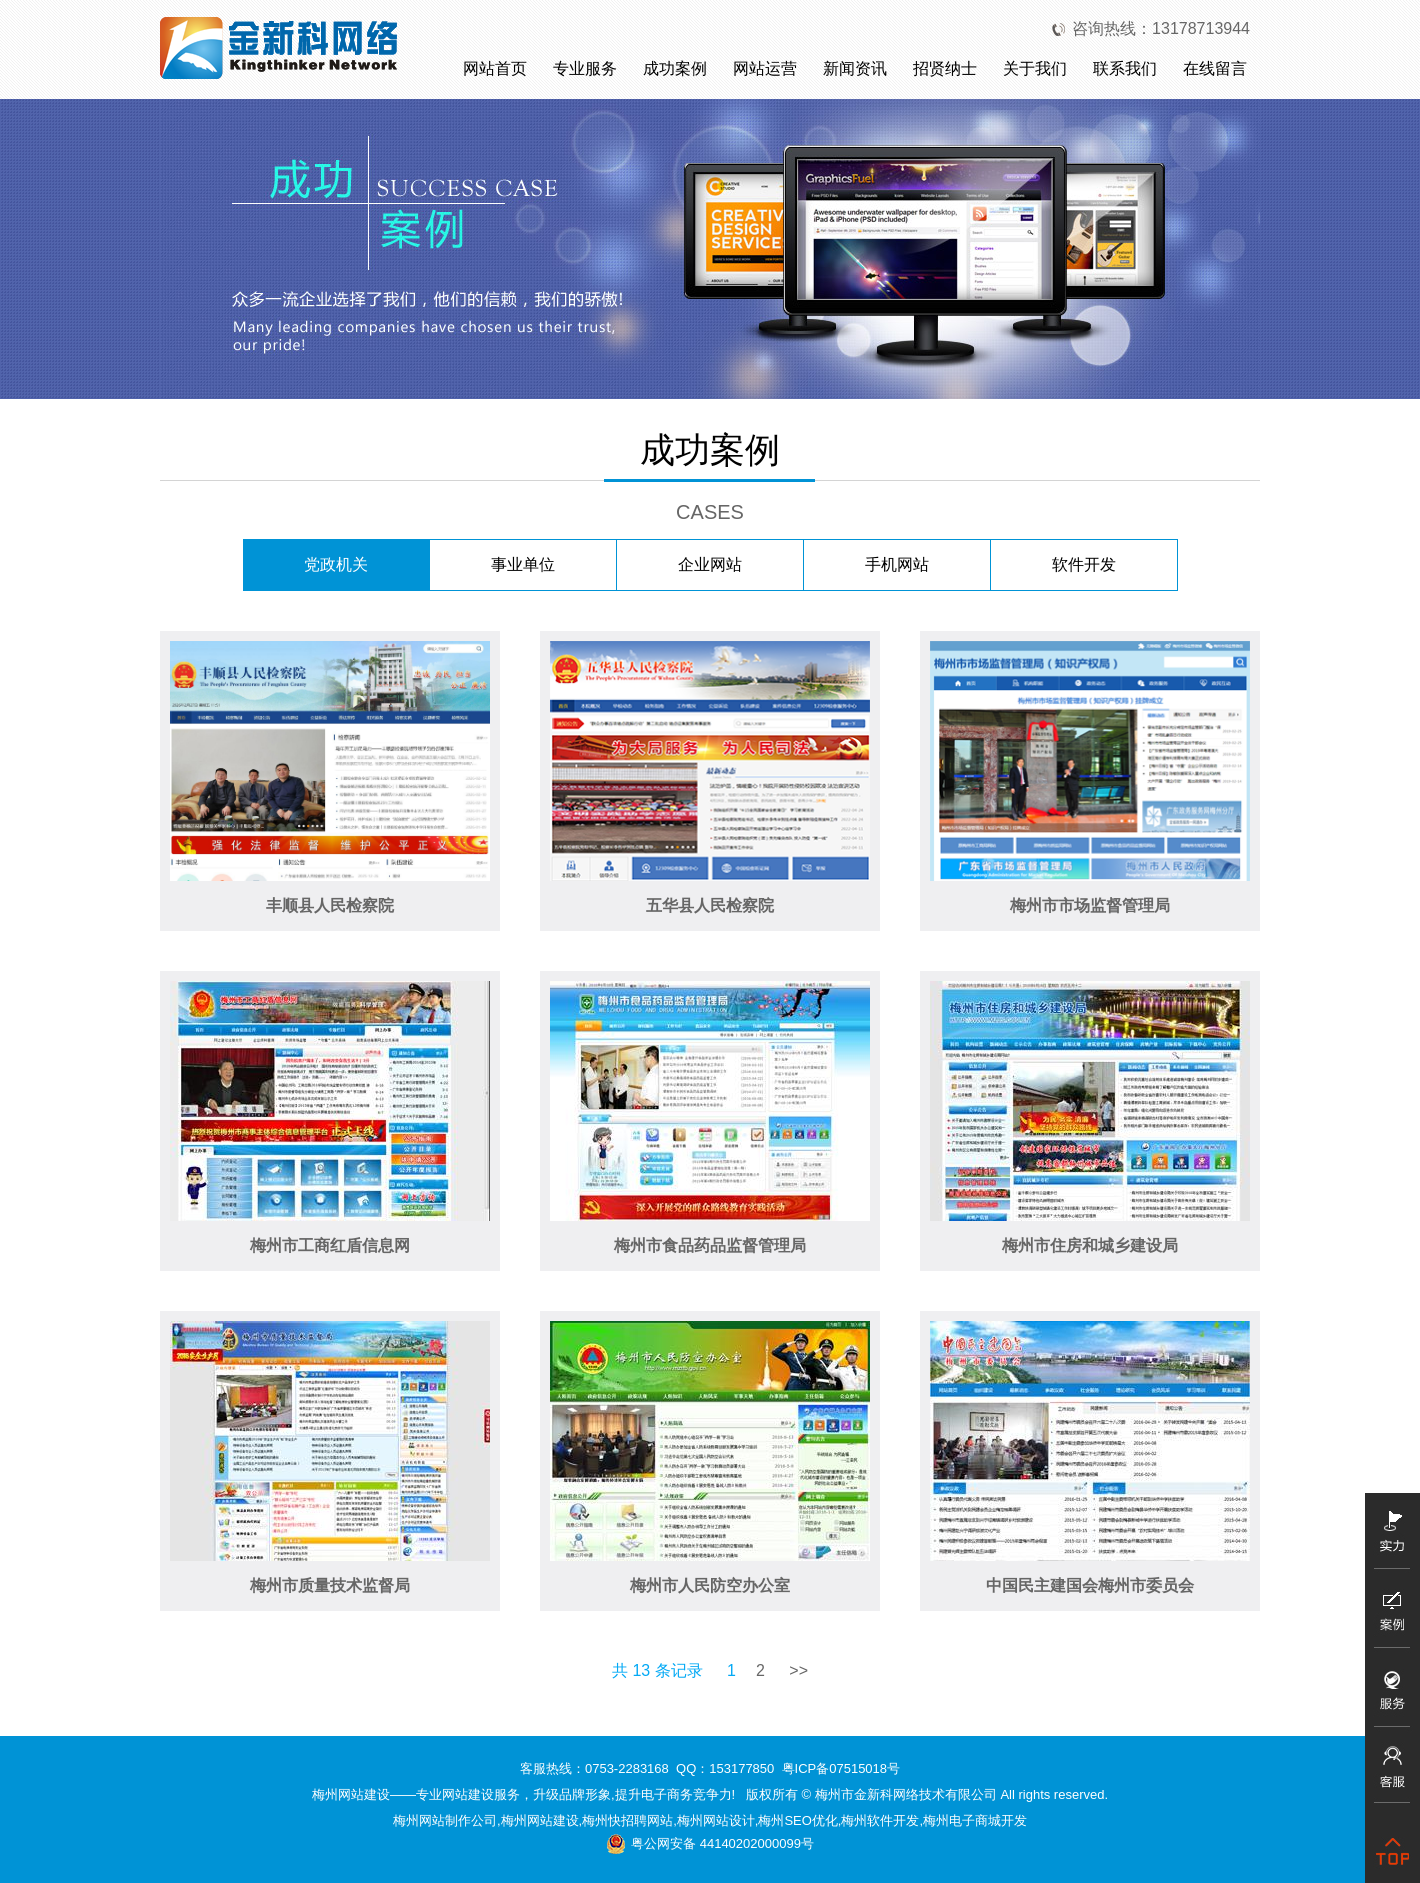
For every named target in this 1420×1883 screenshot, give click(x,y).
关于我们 (1035, 68)
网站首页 (495, 68)
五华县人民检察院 (710, 905)
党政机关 (336, 564)
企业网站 (710, 564)
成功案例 (675, 68)
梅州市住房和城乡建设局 (1090, 1245)
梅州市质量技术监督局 (330, 1585)
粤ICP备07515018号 (841, 1768)
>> (798, 1670)
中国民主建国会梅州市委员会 (1090, 1585)
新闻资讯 (855, 68)
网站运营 (765, 68)
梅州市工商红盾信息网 (330, 1245)
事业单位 (523, 564)
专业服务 (585, 68)
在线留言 (1215, 68)
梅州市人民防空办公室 (710, 1585)
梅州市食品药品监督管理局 (710, 1245)
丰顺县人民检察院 (330, 905)
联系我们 (1125, 68)
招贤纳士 (945, 68)
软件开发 (1084, 564)
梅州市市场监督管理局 (1090, 905)
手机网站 (897, 564)
